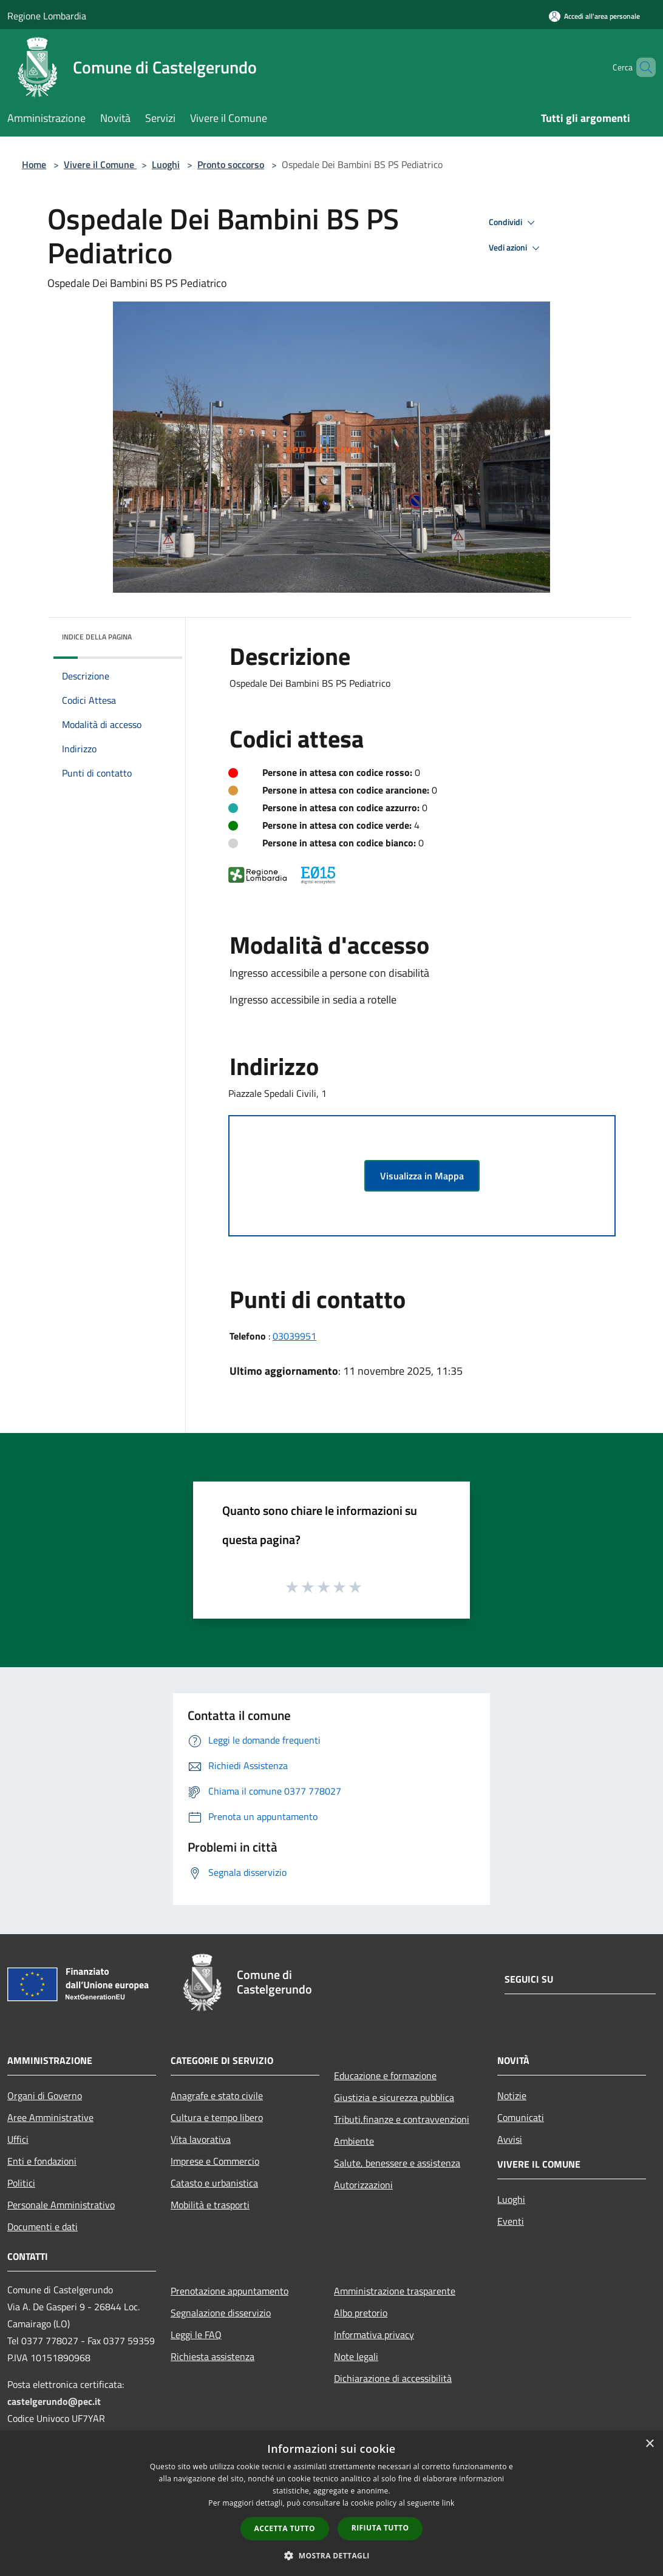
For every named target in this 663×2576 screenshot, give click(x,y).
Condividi (514, 222)
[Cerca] (641, 67)
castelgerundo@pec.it (54, 2401)
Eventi (510, 2221)
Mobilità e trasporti (210, 2204)
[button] (331, 2555)
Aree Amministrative (50, 2117)
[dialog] (331, 2503)
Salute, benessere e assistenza (397, 2163)
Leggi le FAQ (196, 2334)
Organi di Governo (44, 2095)
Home (34, 164)
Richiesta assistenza (212, 2356)
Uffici (18, 2139)
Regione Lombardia (46, 15)
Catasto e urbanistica (214, 2183)
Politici (21, 2183)
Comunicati (520, 2117)
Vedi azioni (516, 248)
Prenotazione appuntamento (229, 2291)
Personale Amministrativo (61, 2204)
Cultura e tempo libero (217, 2117)
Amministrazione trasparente (394, 2291)
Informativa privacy (374, 2334)
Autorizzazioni (363, 2184)
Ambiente (354, 2141)
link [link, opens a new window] (448, 2503)
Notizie (511, 2095)
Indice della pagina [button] (97, 636)
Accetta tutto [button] (284, 2528)
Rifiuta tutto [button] (380, 2528)
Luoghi (166, 164)
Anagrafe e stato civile (217, 2095)
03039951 (294, 1336)
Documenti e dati (42, 2226)
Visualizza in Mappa (422, 1175)
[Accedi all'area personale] (594, 16)
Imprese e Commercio (215, 2161)
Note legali (356, 2356)
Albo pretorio (360, 2312)
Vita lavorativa (201, 2139)
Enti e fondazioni (41, 2161)
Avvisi (509, 2139)
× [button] (649, 2444)
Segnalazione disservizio (221, 2312)
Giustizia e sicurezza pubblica (394, 2097)
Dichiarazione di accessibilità (393, 2378)
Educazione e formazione (385, 2075)
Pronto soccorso (230, 164)
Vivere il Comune (100, 164)
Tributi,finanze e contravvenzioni (401, 2119)
